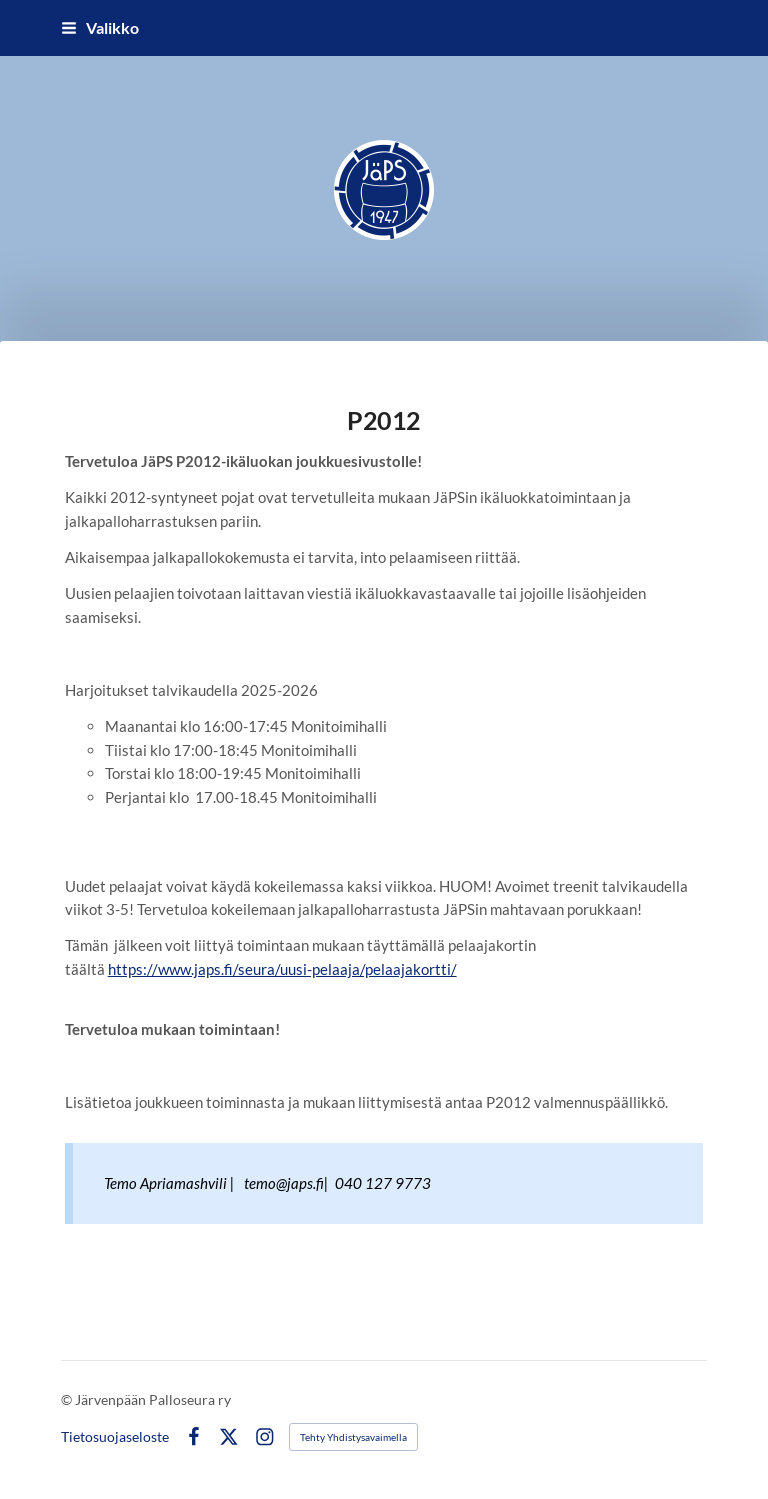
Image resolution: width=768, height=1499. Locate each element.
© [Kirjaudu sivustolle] (68, 1399)
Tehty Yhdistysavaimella (353, 1437)
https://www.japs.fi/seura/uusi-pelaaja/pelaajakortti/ (282, 969)
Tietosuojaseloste (115, 1437)
